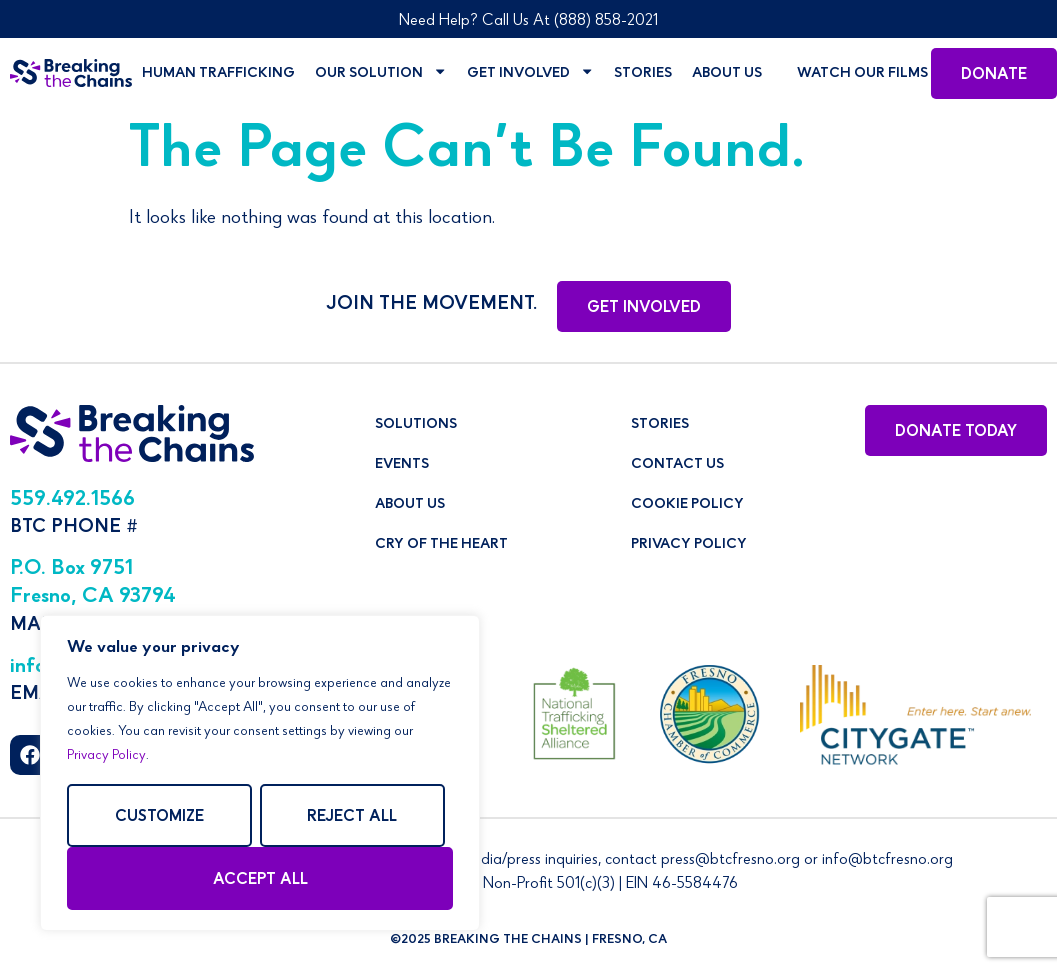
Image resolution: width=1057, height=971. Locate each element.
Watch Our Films (862, 74)
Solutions (416, 425)
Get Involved (530, 73)
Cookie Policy (687, 505)
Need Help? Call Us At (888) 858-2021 (528, 22)
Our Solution (381, 73)
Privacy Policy (106, 756)
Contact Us (677, 465)
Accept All (260, 881)
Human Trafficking (218, 74)
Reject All (352, 818)
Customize (159, 818)
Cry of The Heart (441, 545)
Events (402, 465)
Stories (643, 74)
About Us (727, 74)
